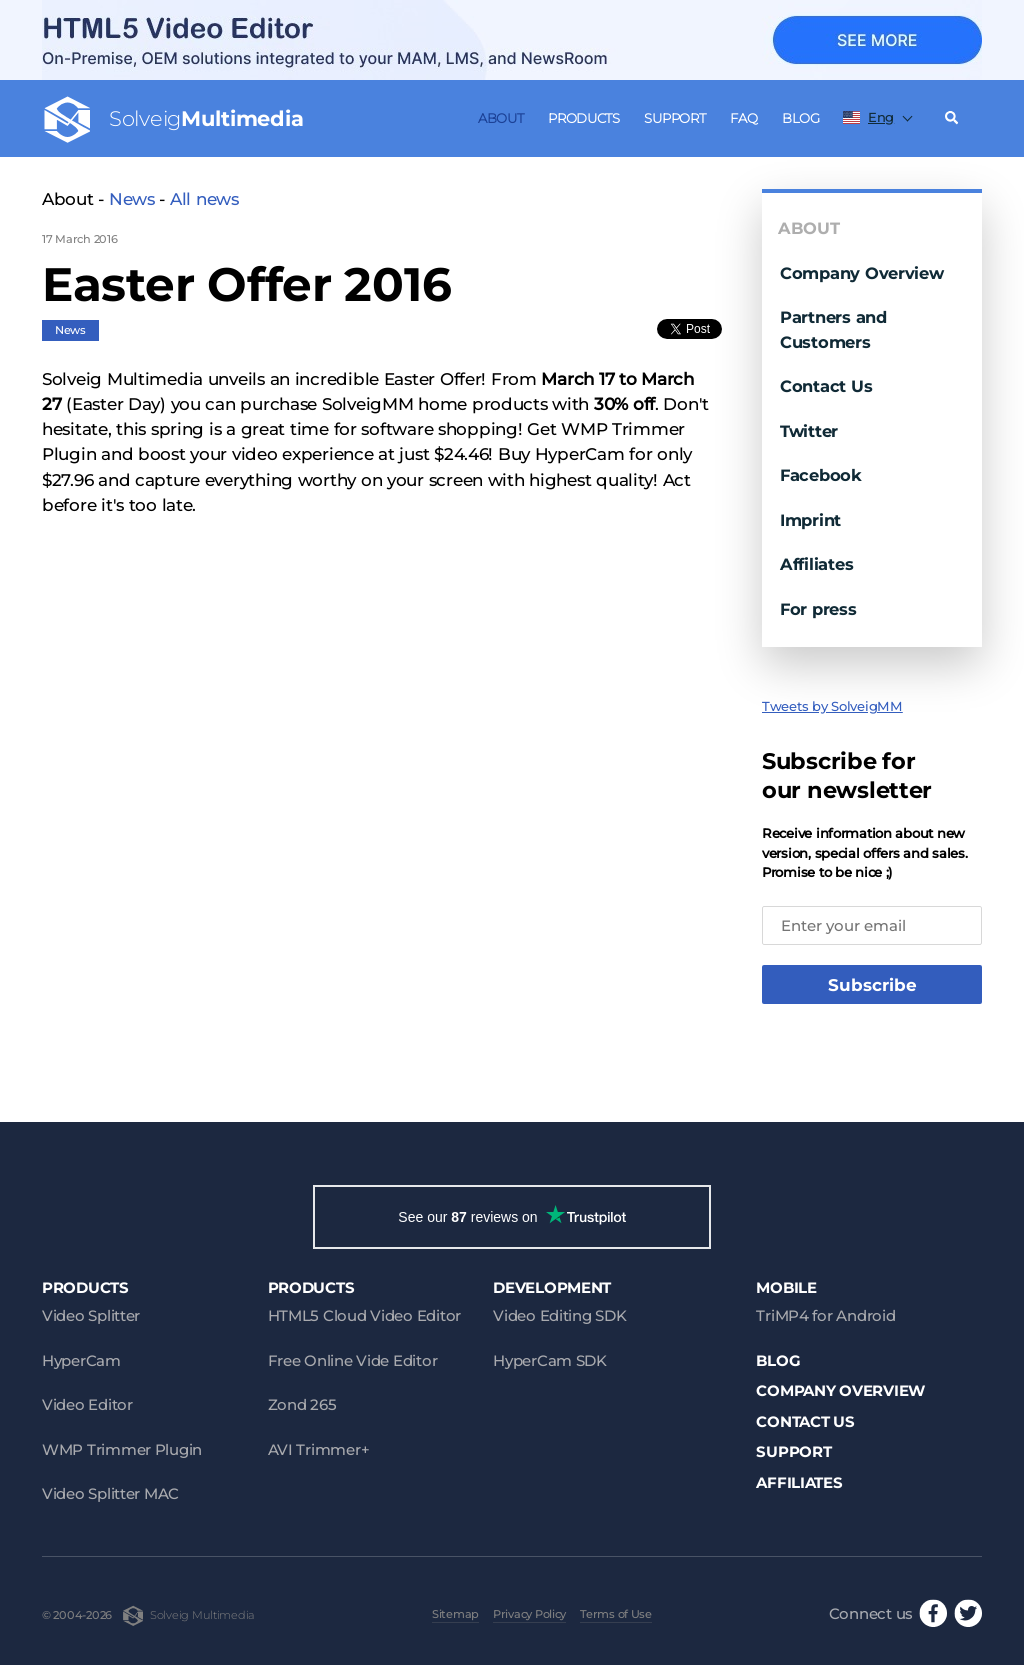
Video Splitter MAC (110, 1493)
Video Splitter (91, 1315)
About (501, 118)
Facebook (821, 475)
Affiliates (816, 564)
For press (818, 609)
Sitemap (455, 1614)
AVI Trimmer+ (319, 1449)
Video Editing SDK (559, 1315)
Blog (801, 118)
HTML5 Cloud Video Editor (364, 1315)
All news (204, 199)
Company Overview (862, 273)
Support (674, 118)
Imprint (810, 520)
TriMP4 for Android (825, 1315)
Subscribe (872, 985)
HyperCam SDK (550, 1360)
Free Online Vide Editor (353, 1360)
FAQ (743, 118)
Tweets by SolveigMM (832, 706)
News (132, 199)
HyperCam (81, 1360)
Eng (868, 117)
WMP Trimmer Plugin (122, 1449)
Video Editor (87, 1404)
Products (584, 118)
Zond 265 (302, 1404)
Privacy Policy (529, 1614)
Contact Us (826, 386)
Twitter (809, 431)
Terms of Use (616, 1614)
